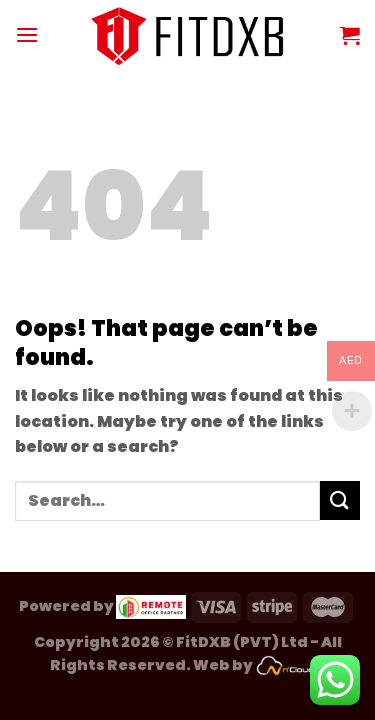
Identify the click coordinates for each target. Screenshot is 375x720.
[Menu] (27, 34)
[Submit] (340, 500)
